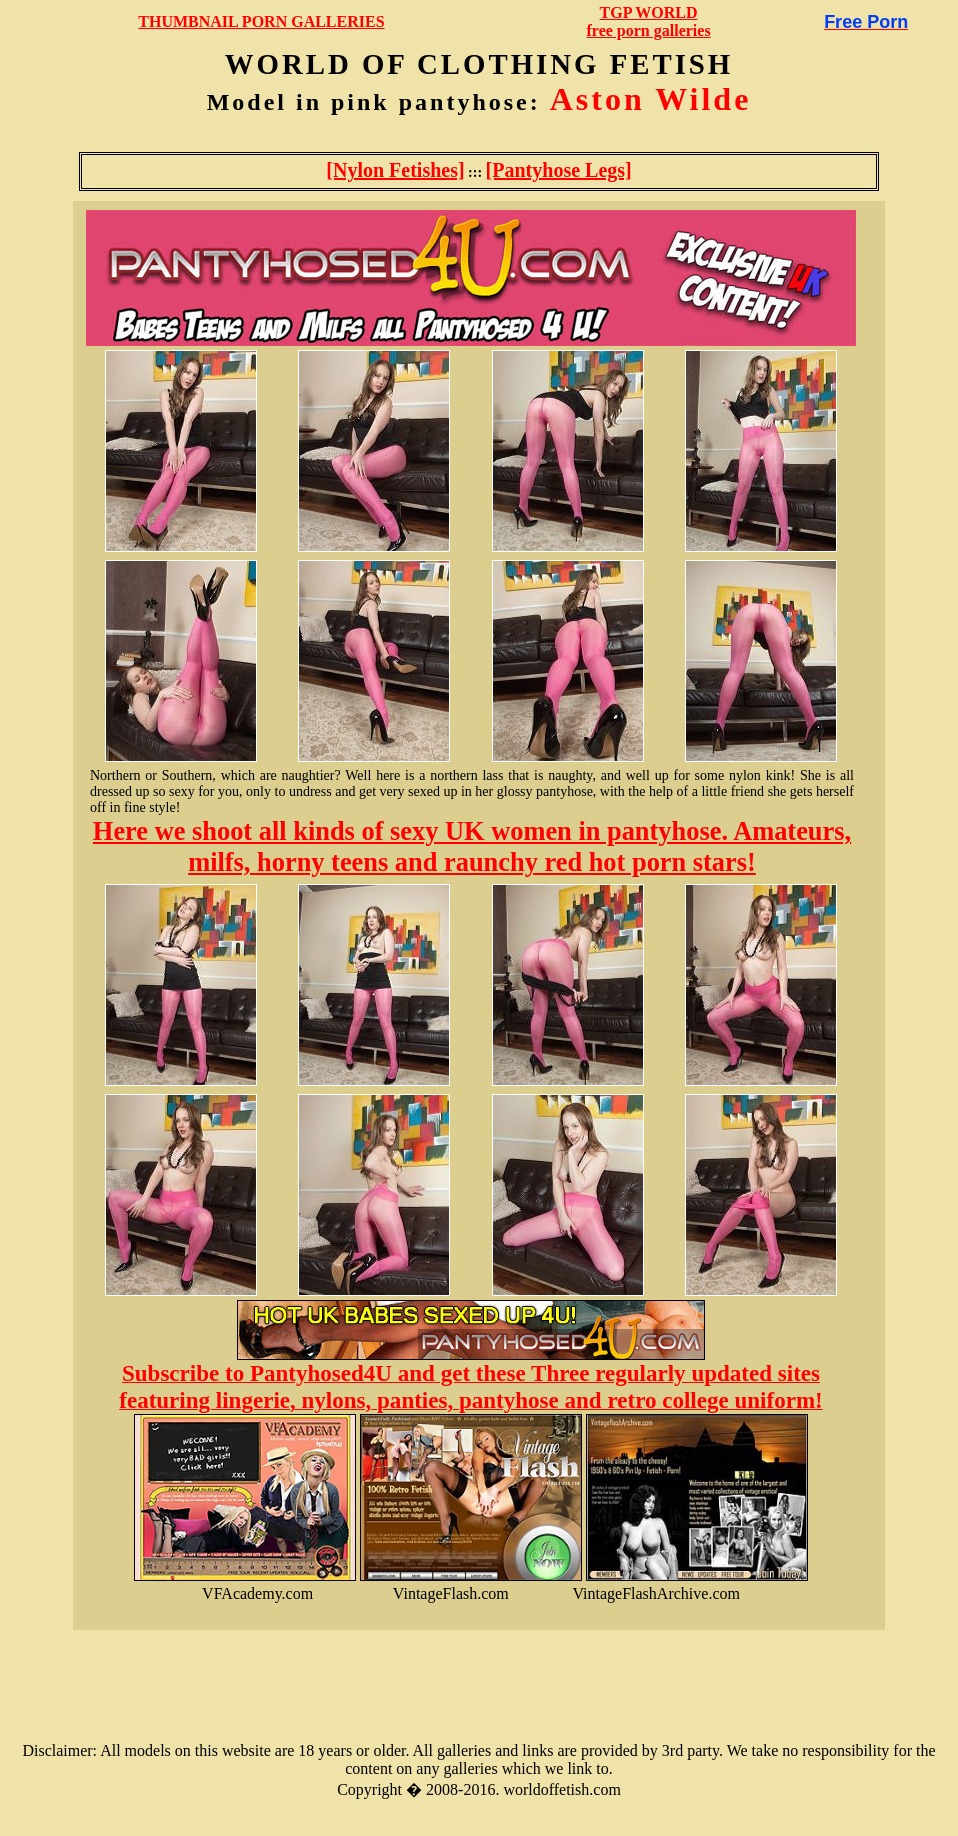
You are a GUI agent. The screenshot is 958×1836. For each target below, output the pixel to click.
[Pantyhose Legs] (559, 170)
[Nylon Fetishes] (395, 170)
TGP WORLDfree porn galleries (649, 21)
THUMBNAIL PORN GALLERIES (261, 21)
